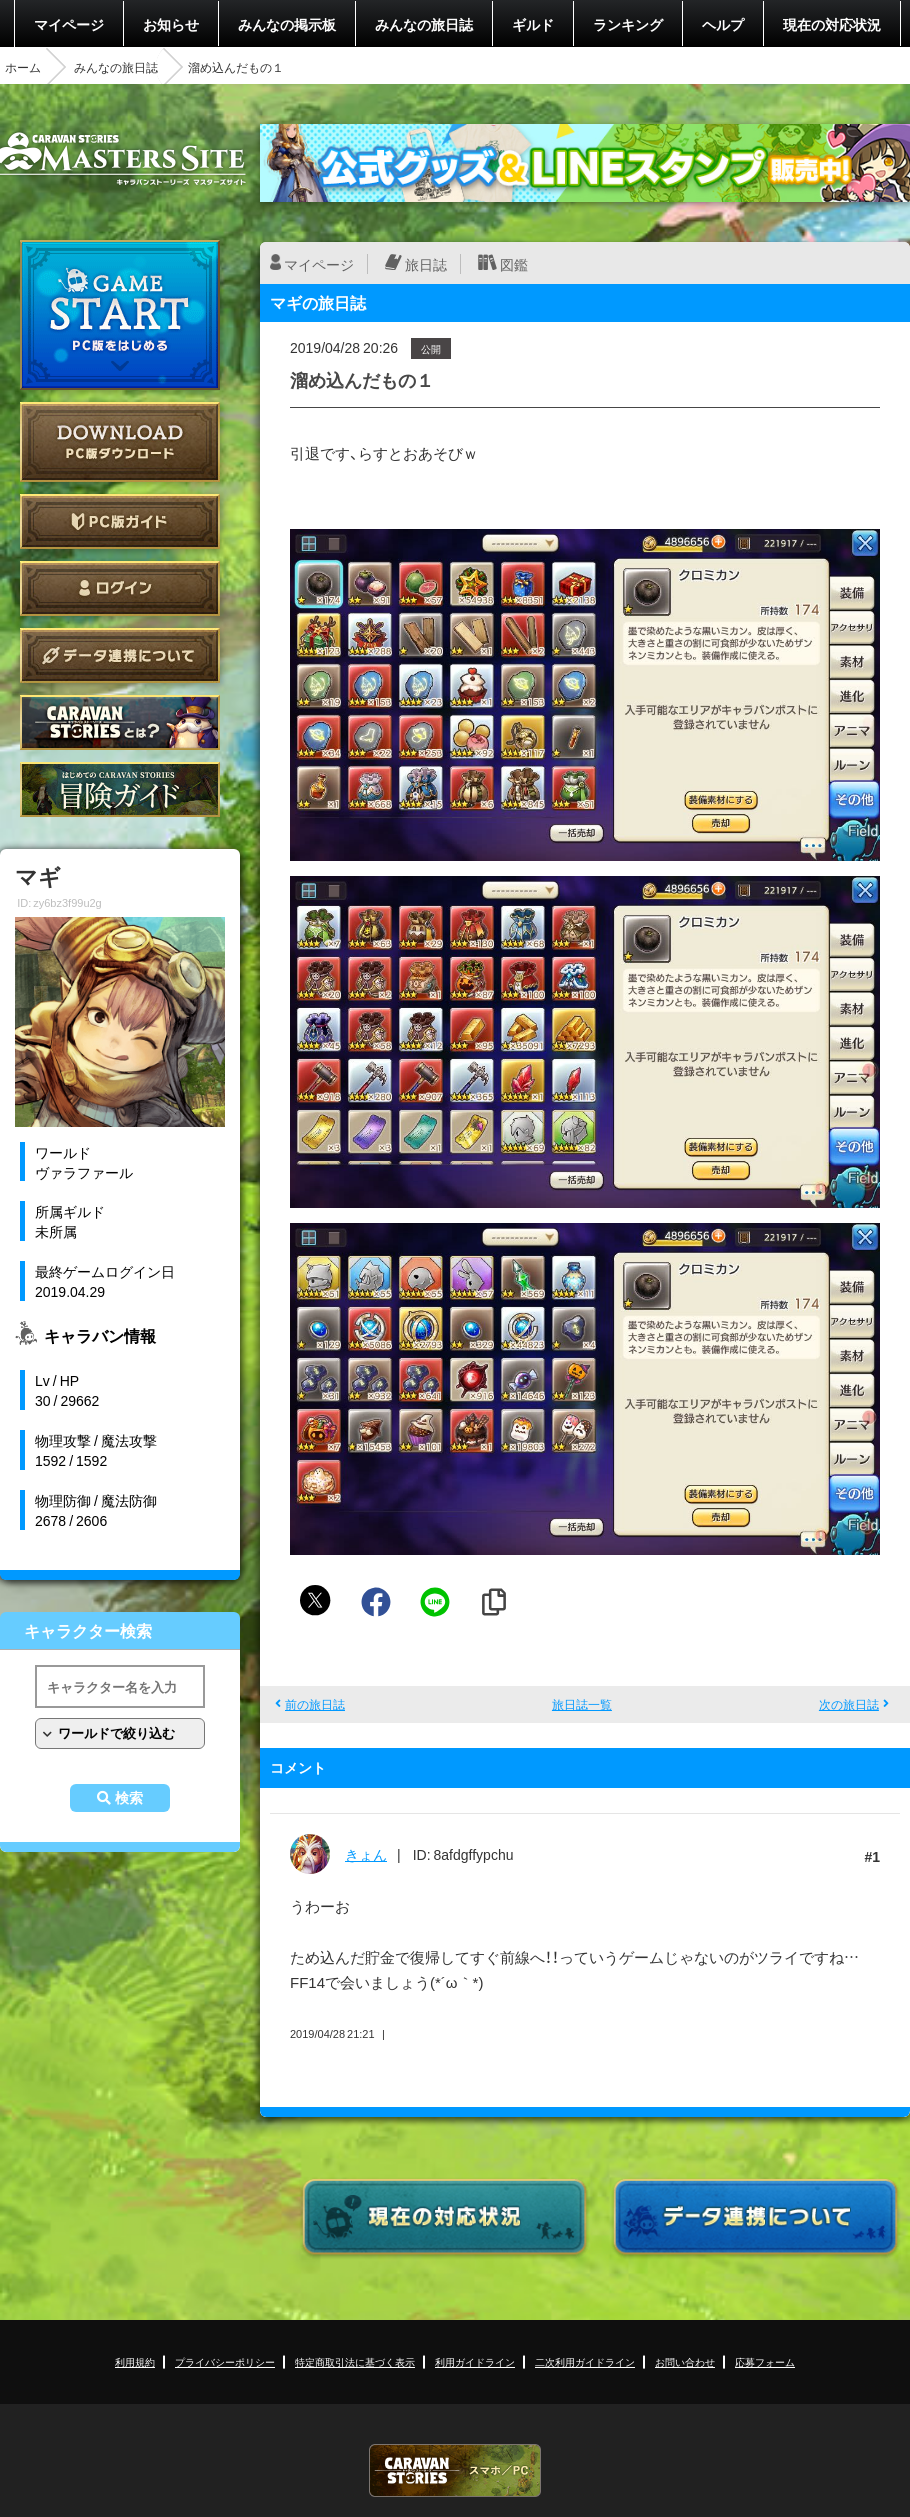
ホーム (23, 67)
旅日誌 (426, 264)
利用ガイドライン (475, 2361)
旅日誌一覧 (582, 1704)
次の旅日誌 (849, 1704)
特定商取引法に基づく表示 (355, 2361)
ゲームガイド (120, 789)
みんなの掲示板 (287, 24)
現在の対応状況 (832, 24)
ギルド (533, 24)
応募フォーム (765, 2361)
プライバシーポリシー (225, 2361)
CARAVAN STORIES (455, 2470)
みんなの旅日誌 (424, 24)
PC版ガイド (120, 521)
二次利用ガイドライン (585, 2361)
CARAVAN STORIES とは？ (120, 722)
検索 (129, 1798)
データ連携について (120, 655)
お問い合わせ (685, 2361)
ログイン (120, 588)
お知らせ (171, 24)
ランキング (628, 24)
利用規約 (135, 2361)
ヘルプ (723, 24)
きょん (366, 1854)
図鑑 (514, 264)
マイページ (69, 24)
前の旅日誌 (315, 1704)
